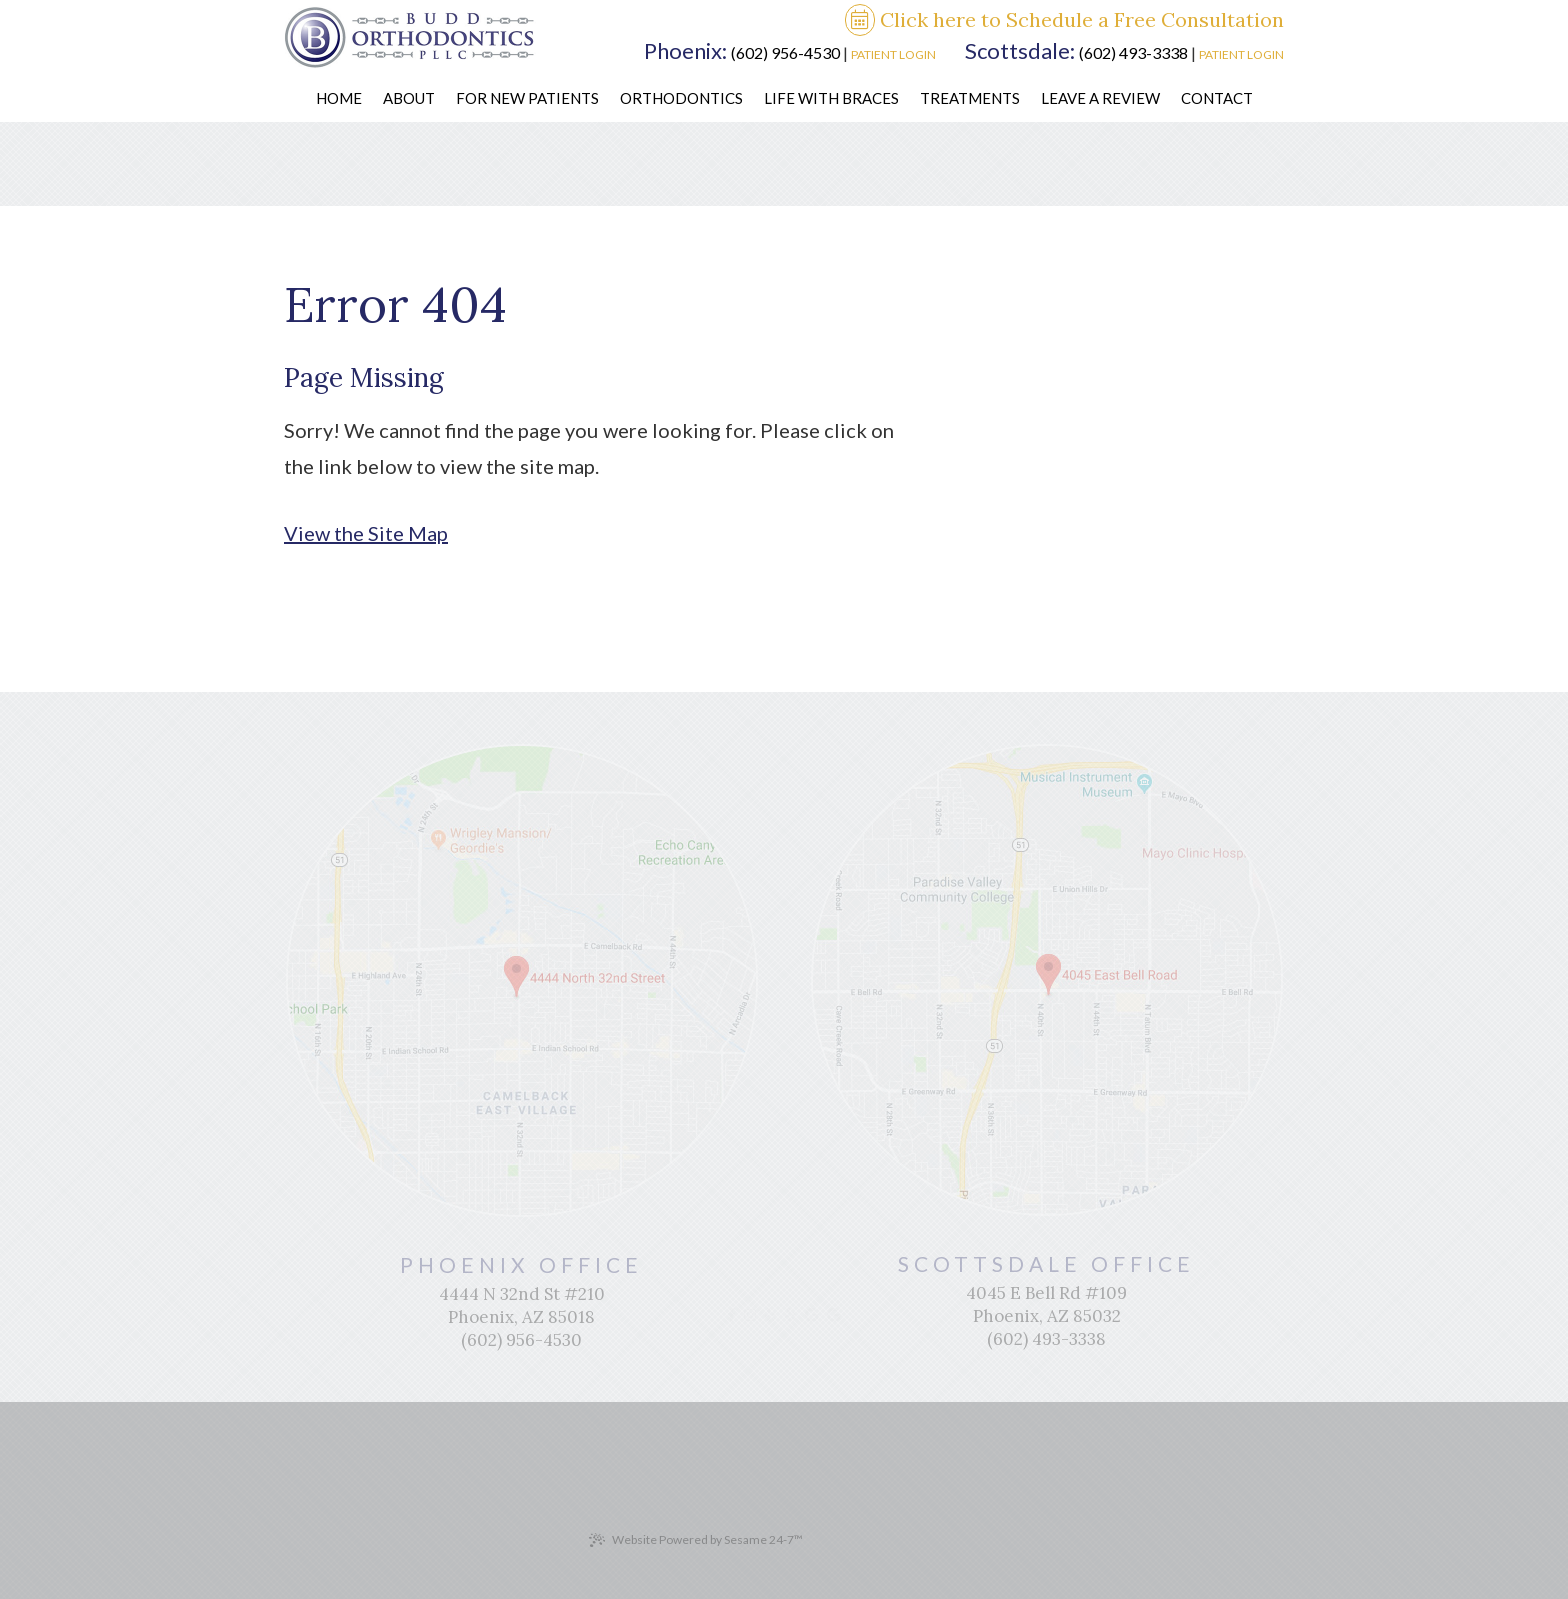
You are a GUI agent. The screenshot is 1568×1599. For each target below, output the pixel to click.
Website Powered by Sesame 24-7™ (695, 1540)
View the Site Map (366, 533)
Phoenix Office (522, 1264)
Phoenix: (685, 51)
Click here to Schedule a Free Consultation (1064, 21)
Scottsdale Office (1047, 1263)
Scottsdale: (1020, 51)
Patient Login (893, 54)
